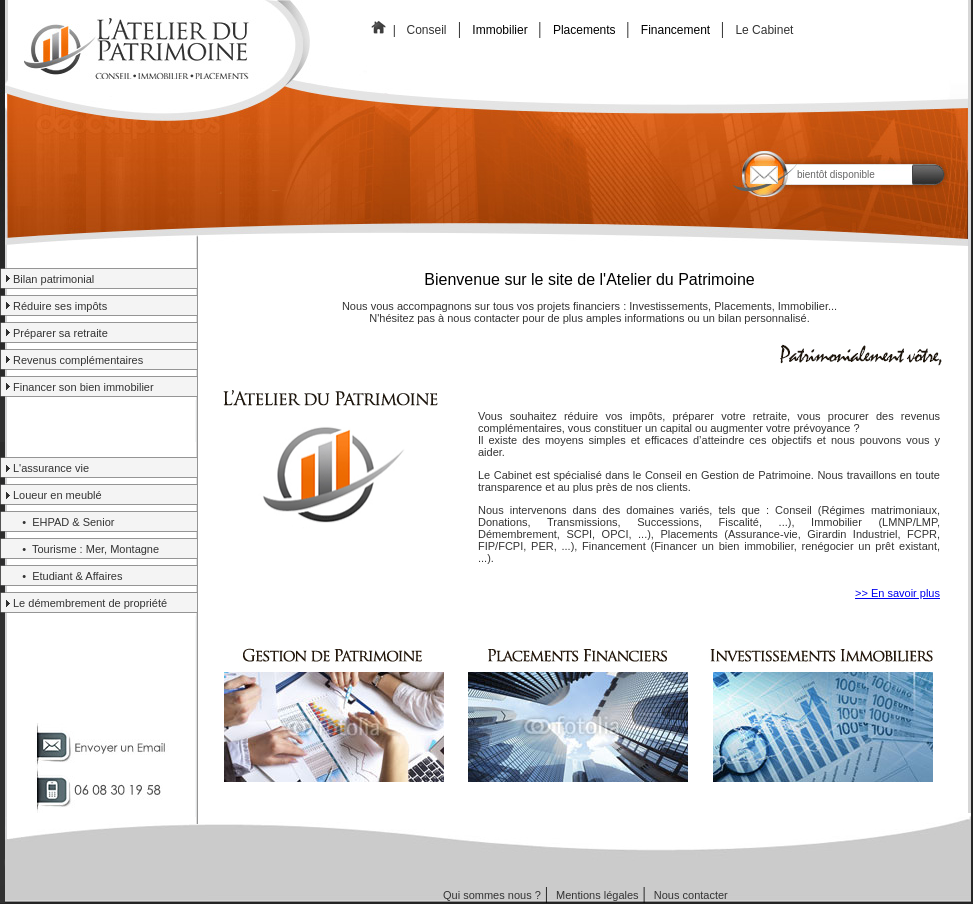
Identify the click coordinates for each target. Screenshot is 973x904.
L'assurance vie (51, 468)
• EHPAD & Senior (63, 522)
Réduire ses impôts (60, 306)
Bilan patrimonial (53, 279)
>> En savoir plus (897, 593)
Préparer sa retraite (60, 333)
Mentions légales (597, 895)
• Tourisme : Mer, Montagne (86, 549)
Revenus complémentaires (78, 360)
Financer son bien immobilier (83, 387)
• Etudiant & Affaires (67, 576)
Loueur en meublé (57, 495)
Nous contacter (691, 895)
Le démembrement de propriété (90, 603)
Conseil (426, 30)
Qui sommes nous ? (492, 895)
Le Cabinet (766, 30)
